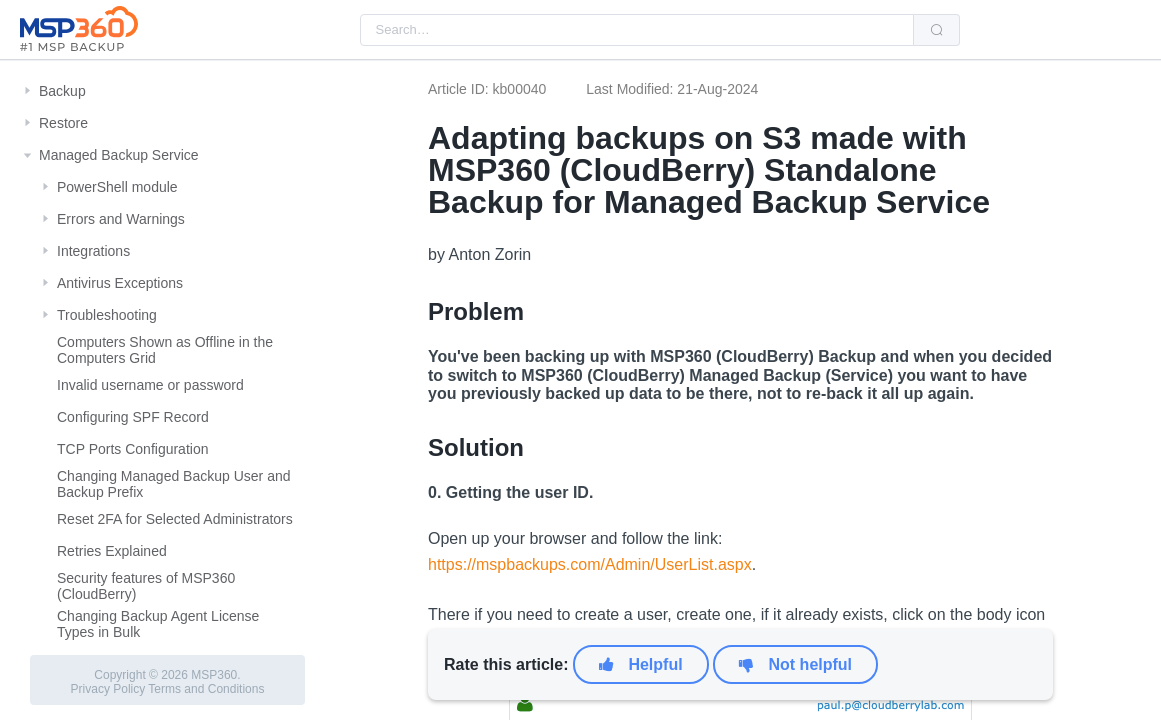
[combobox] (637, 30)
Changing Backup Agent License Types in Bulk (158, 624)
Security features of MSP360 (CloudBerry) (146, 586)
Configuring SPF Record (133, 417)
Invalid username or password (150, 385)
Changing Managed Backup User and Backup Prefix (174, 484)
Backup (62, 91)
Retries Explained (112, 551)
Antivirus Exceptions (120, 283)
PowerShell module (117, 187)
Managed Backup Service (119, 155)
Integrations (93, 251)
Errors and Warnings (121, 219)
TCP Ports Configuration (132, 449)
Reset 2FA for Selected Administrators (175, 519)
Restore (63, 123)
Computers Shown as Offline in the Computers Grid (165, 350)
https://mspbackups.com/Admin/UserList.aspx (590, 564)
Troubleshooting (107, 315)
